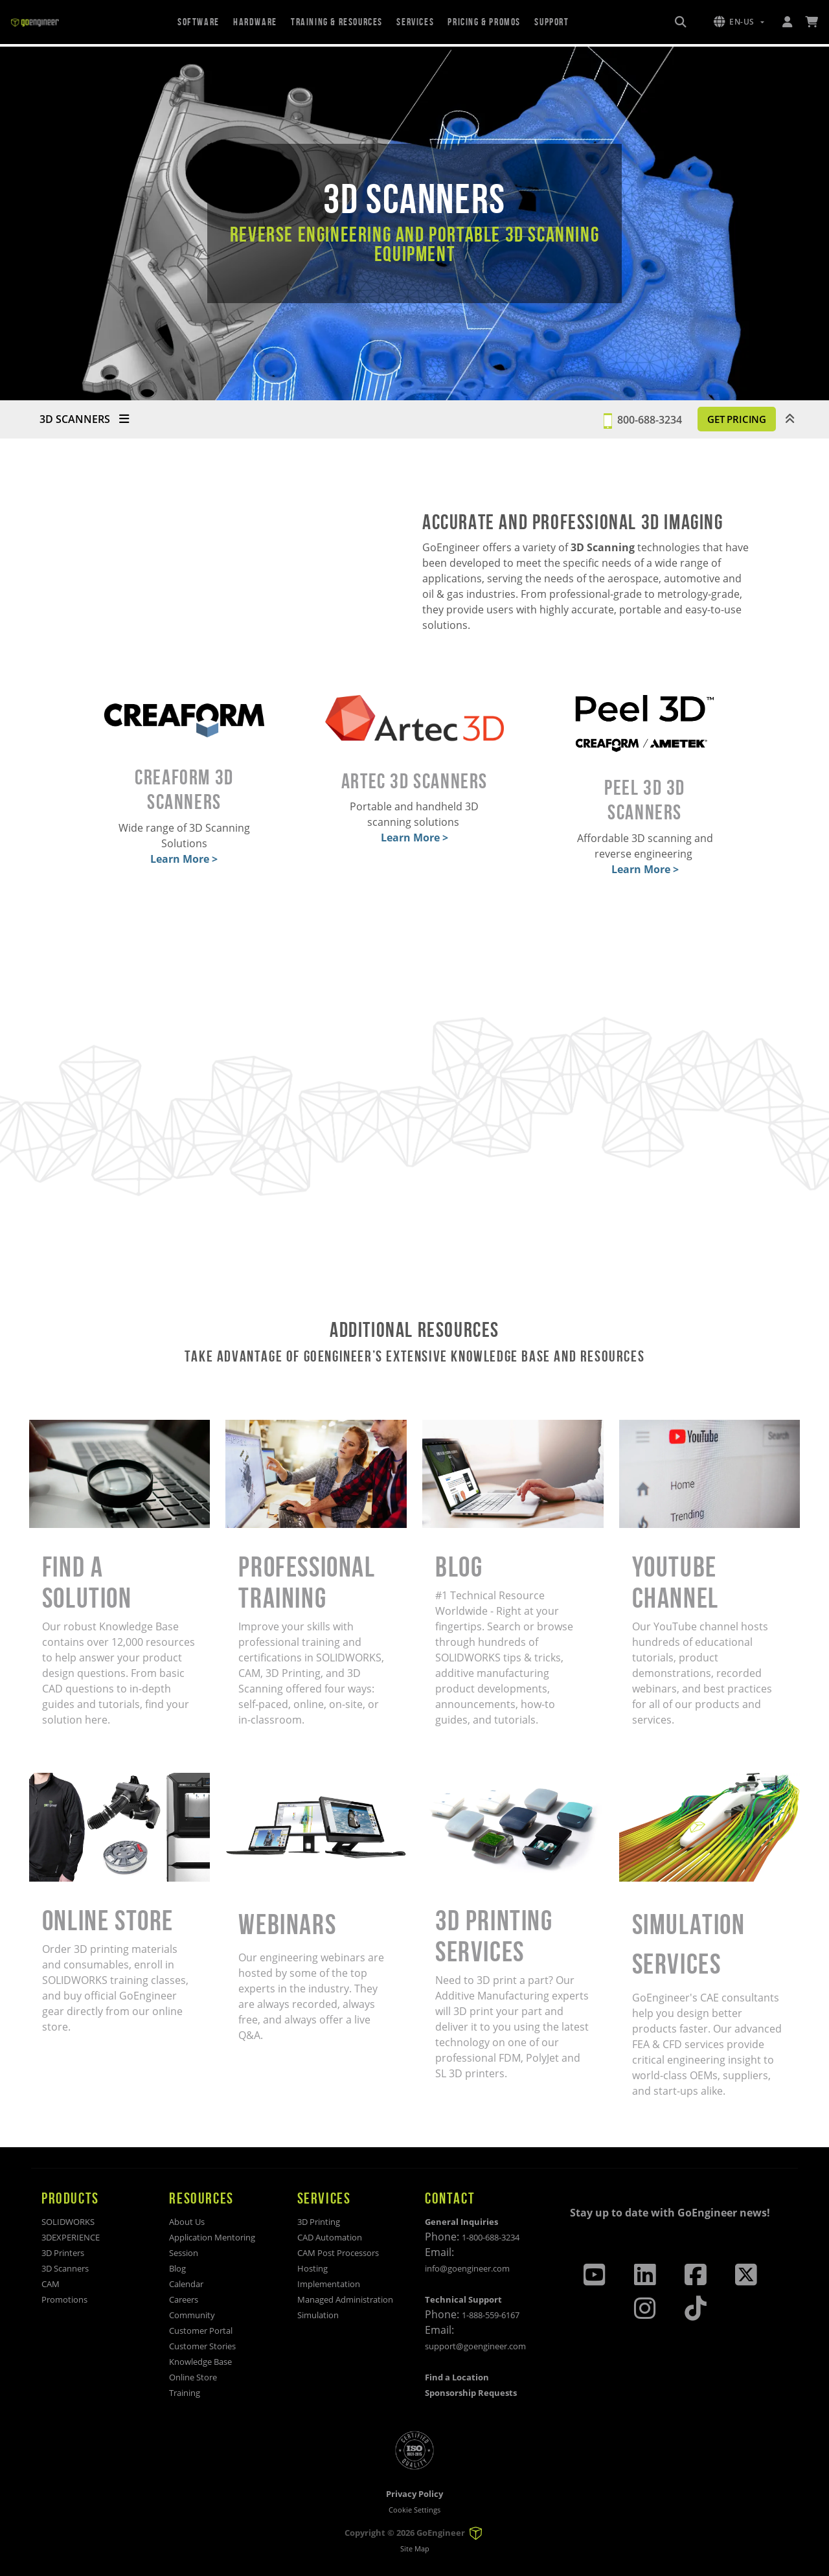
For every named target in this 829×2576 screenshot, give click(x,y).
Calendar (186, 2284)
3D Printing (318, 2222)
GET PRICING (727, 419)
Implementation (328, 2284)
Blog (177, 2268)
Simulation (318, 2315)
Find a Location (457, 2377)
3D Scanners (65, 2268)
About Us (187, 2222)
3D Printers (62, 2253)
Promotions (64, 2299)
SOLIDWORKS (68, 2222)
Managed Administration (345, 2299)
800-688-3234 (630, 419)
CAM (50, 2284)
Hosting (312, 2268)
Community (192, 2315)
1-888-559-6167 (490, 2315)
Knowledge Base (200, 2361)
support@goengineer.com (475, 2346)
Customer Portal (201, 2330)
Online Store (193, 2377)
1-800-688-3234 (490, 2237)
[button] (739, 22)
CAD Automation (329, 2237)
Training (184, 2393)
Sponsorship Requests (471, 2393)
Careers (183, 2299)
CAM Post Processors (338, 2253)
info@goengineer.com (467, 2268)
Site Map (414, 2548)
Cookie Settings (414, 2509)
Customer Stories (202, 2346)
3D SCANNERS (84, 419)
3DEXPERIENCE (70, 2237)
